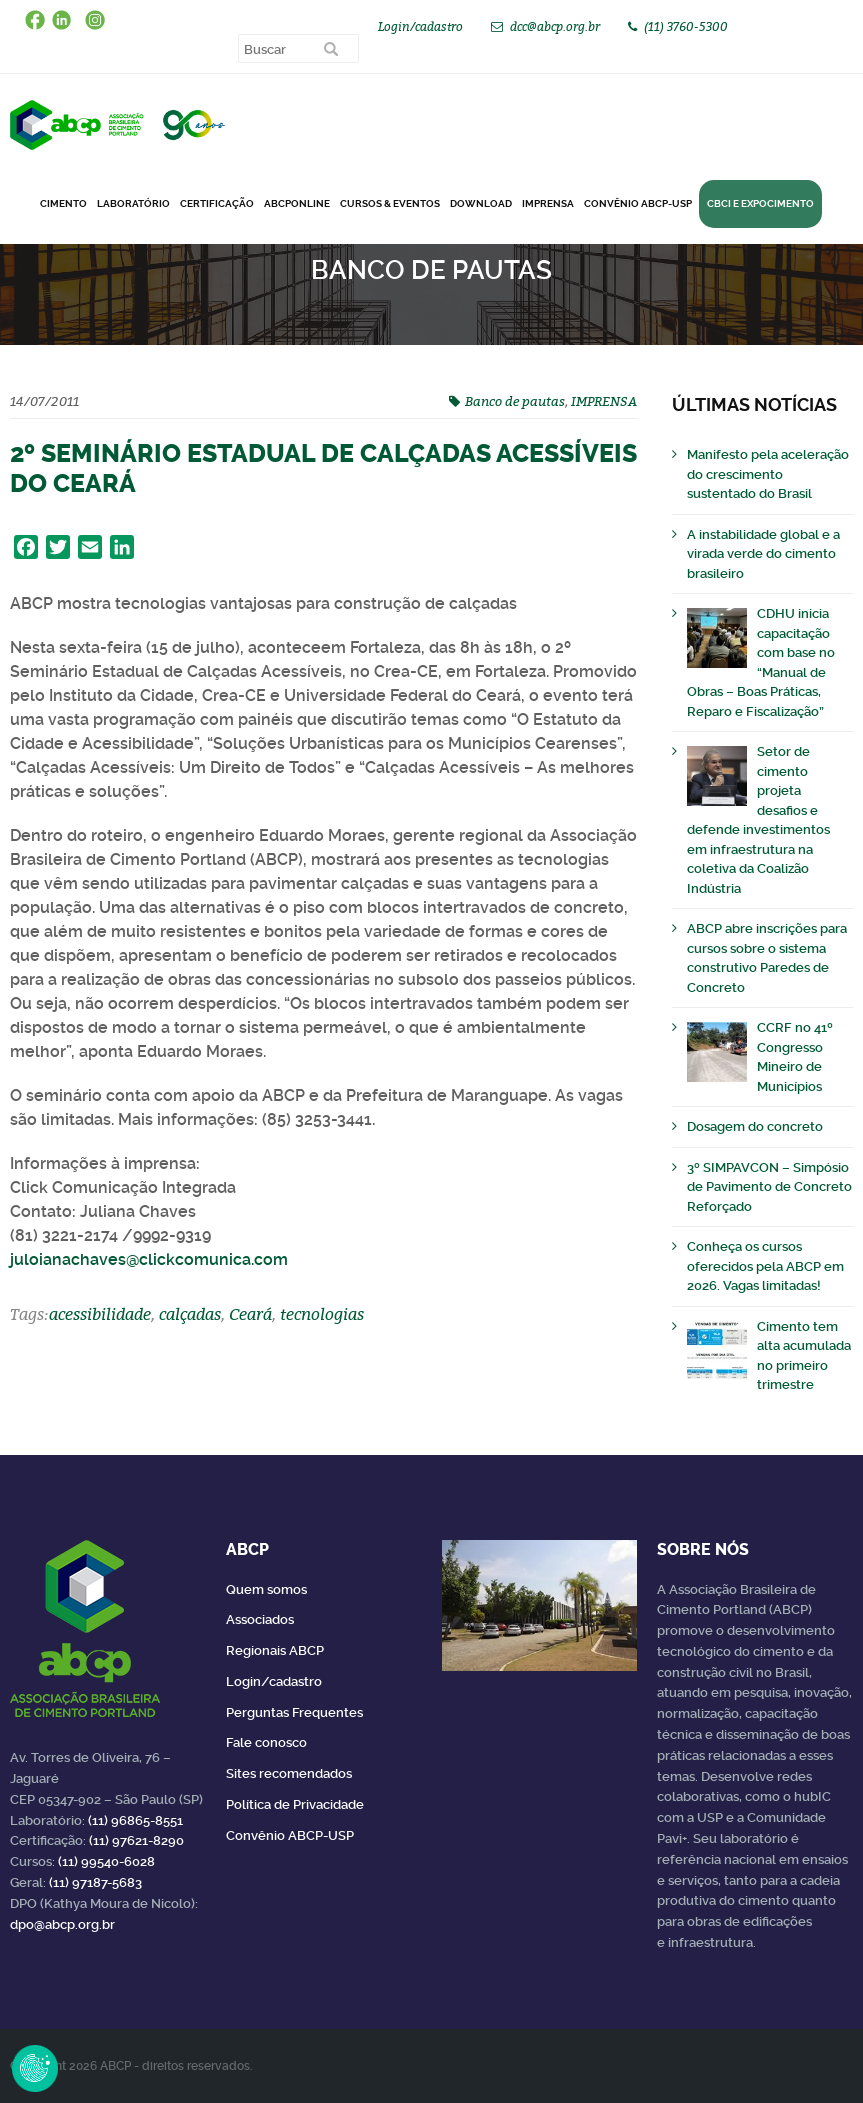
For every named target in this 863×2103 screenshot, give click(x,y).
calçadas (190, 1314)
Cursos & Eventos (390, 203)
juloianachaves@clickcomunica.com (149, 1259)
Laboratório (133, 203)
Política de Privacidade (295, 1804)
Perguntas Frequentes (294, 1712)
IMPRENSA (604, 401)
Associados (260, 1619)
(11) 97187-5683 (95, 1882)
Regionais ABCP (275, 1650)
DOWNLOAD (481, 203)
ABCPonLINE (297, 203)
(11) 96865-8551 (135, 1820)
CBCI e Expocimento (760, 203)
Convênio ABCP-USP (638, 203)
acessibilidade (100, 1314)
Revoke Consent (35, 2068)
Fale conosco (266, 1742)
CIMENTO (63, 203)
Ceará (250, 1314)
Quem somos (266, 1589)
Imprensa (548, 203)
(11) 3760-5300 (686, 26)
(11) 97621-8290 (136, 1840)
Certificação (217, 203)
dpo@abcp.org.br (62, 1924)
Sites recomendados (289, 1773)
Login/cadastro (420, 26)
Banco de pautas (515, 401)
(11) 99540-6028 (106, 1861)
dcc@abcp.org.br (555, 26)
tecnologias (322, 1314)
